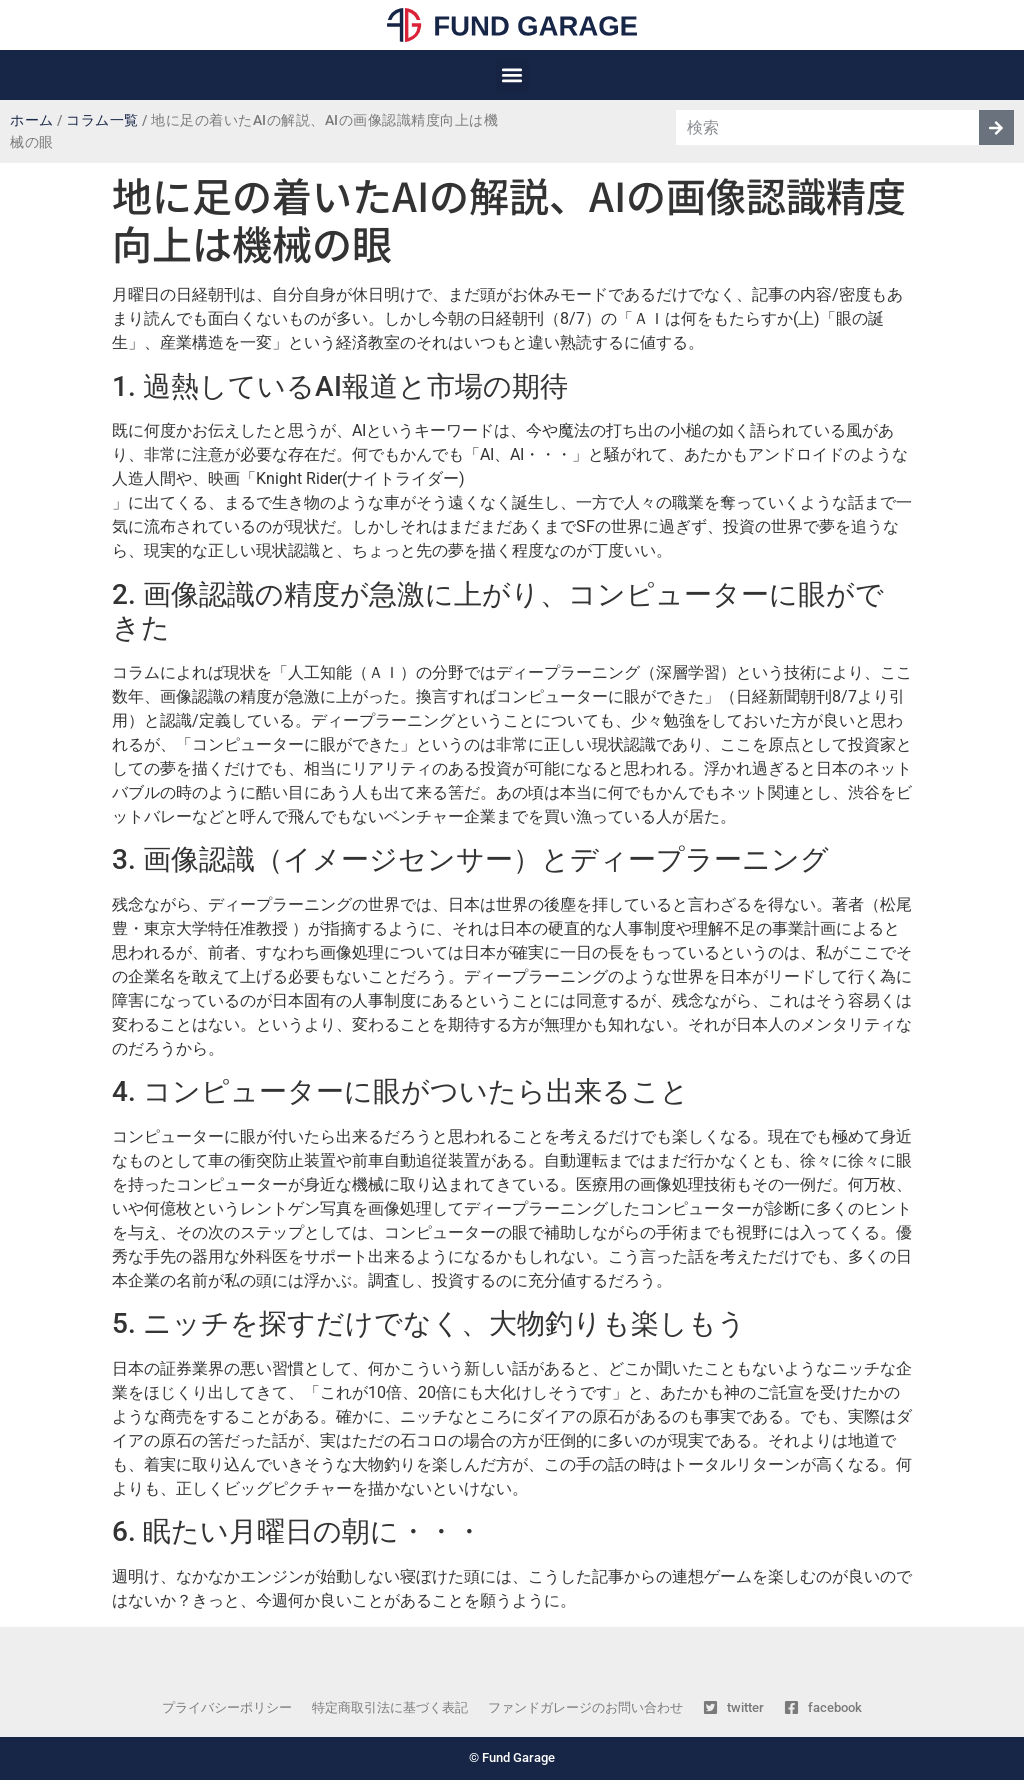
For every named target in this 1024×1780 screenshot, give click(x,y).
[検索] (996, 127)
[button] (512, 75)
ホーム (32, 120)
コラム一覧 (102, 120)
